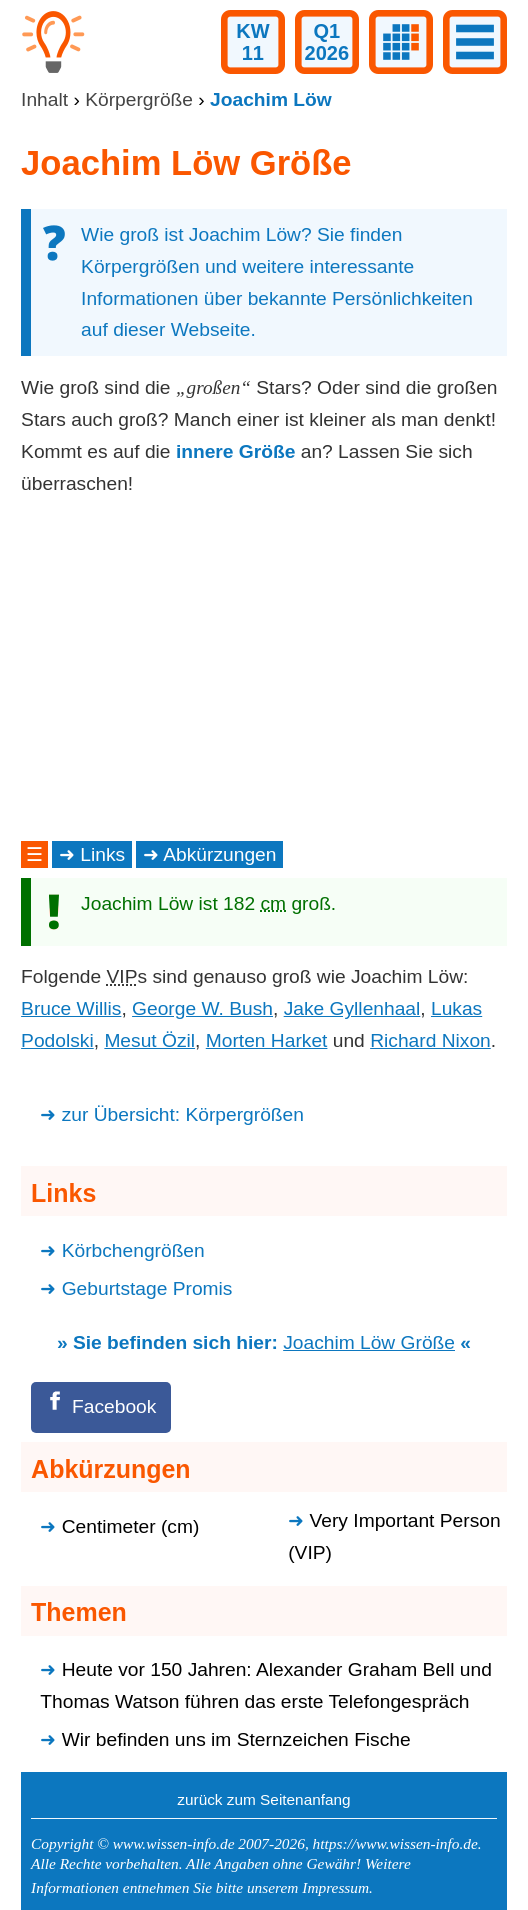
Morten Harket (267, 1040)
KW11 (252, 42)
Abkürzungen (219, 854)
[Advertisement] (264, 668)
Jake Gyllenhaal (352, 1008)
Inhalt (44, 99)
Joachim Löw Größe (369, 1342)
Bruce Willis (71, 1008)
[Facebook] (101, 1407)
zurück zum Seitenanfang (263, 1799)
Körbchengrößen (133, 1250)
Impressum (335, 1887)
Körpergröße (139, 99)
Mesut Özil (149, 1040)
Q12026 (327, 42)
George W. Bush (202, 1008)
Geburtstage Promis (147, 1288)
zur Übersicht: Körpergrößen (183, 1114)
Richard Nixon (430, 1040)
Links (102, 854)
